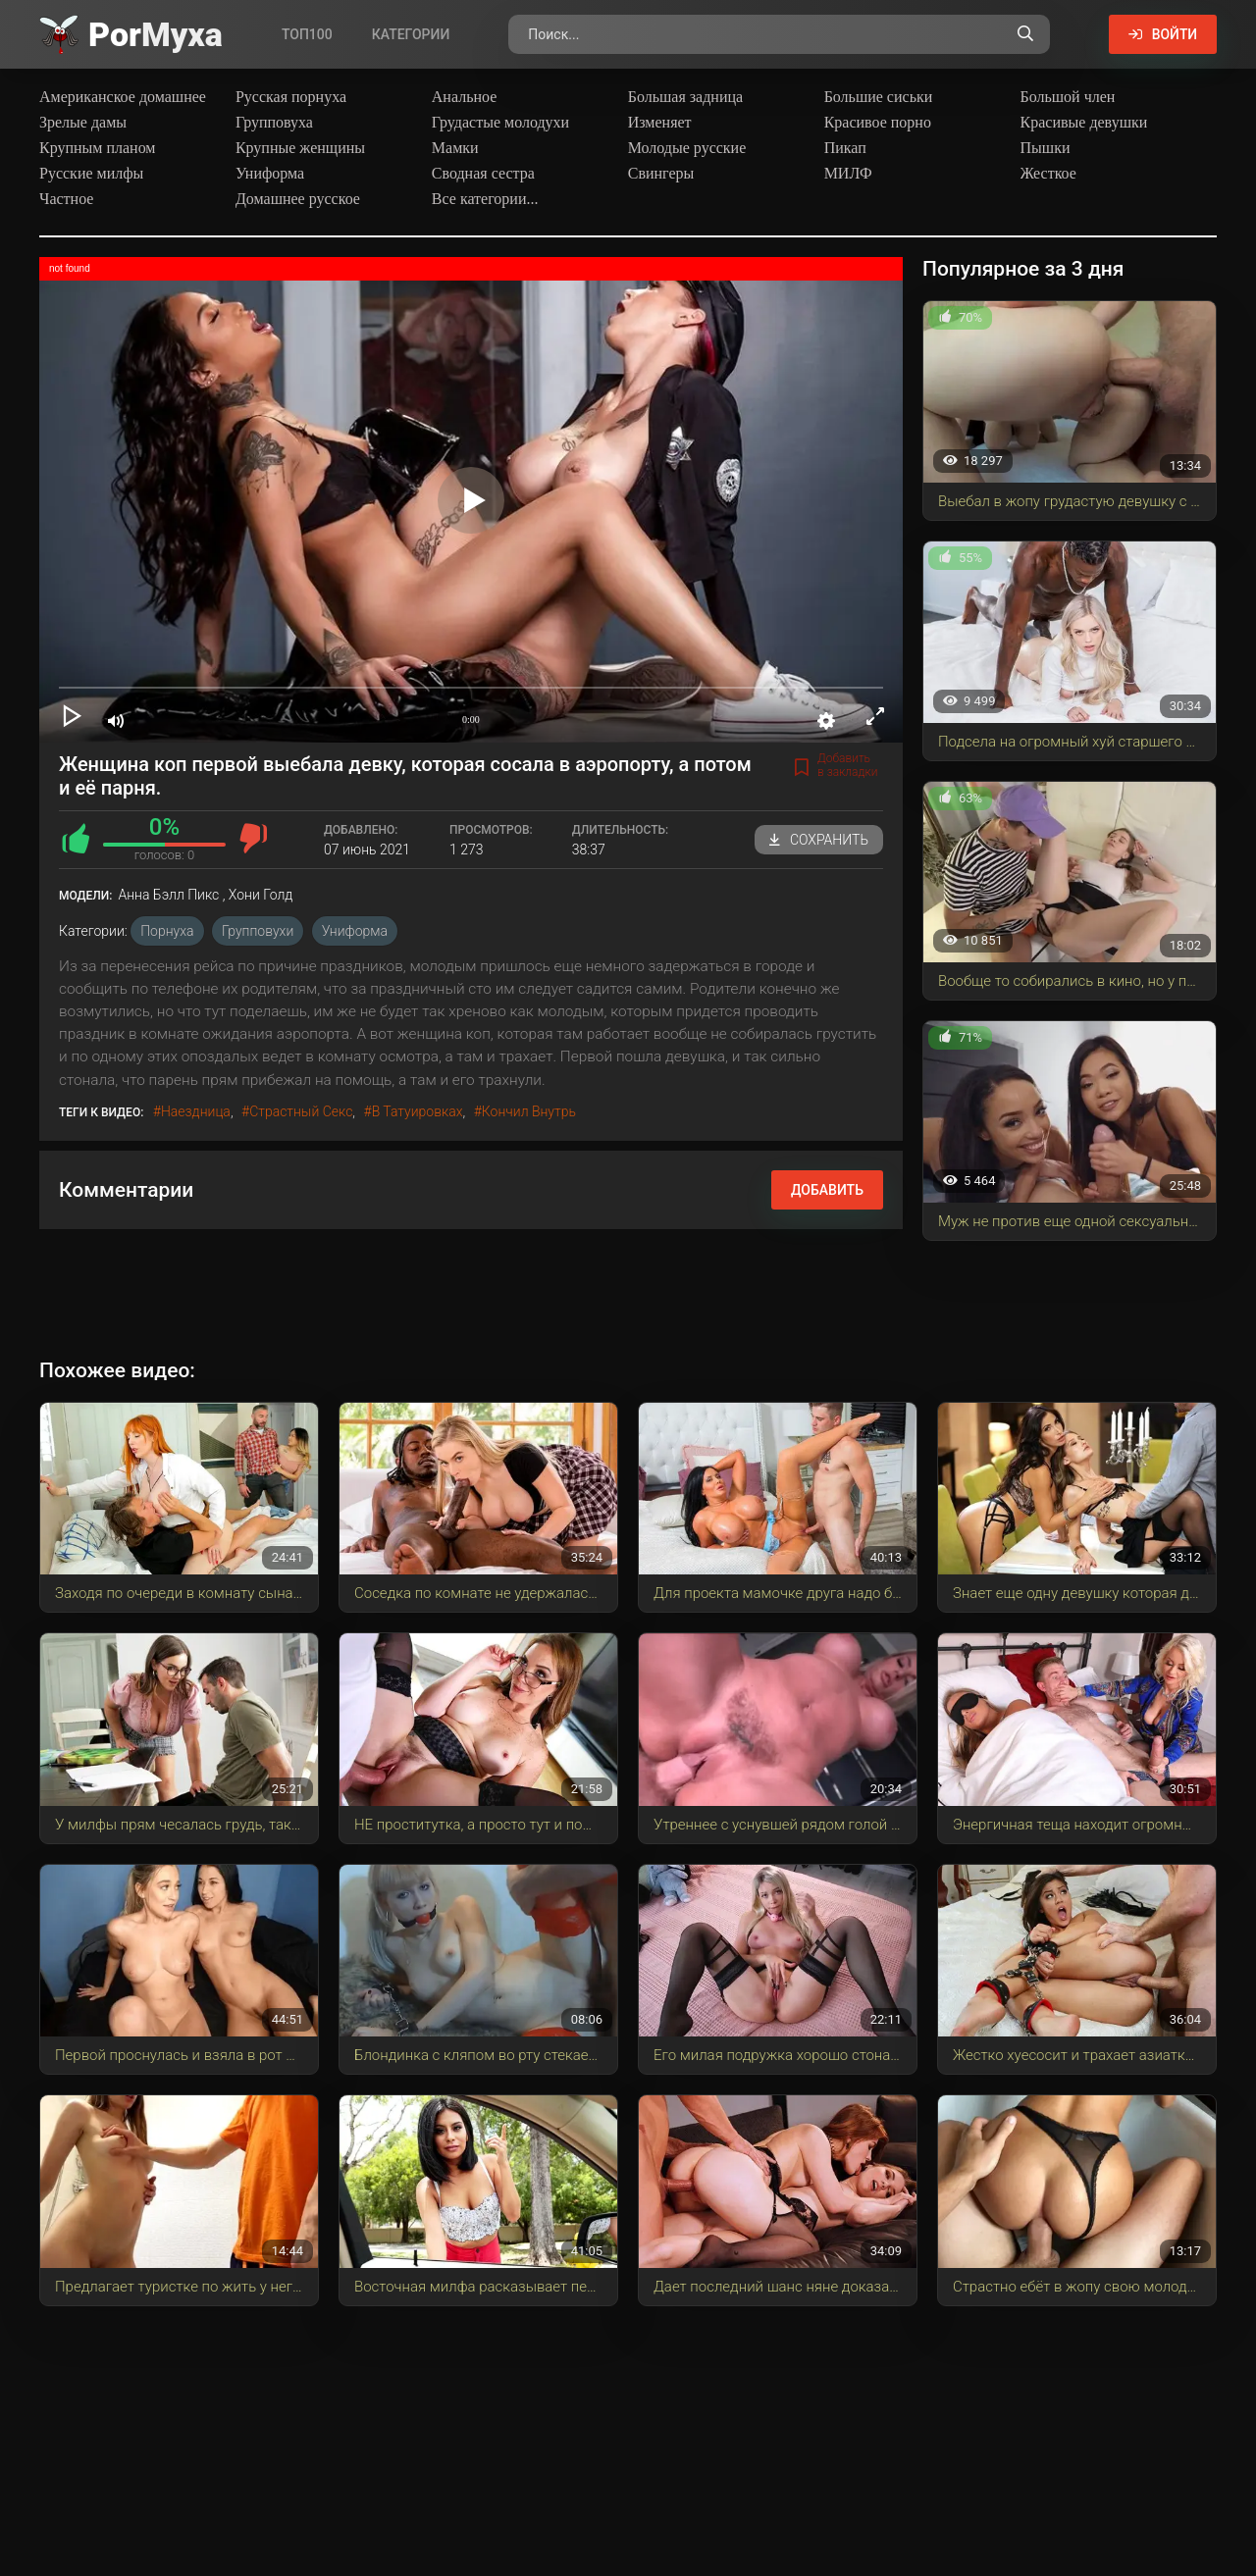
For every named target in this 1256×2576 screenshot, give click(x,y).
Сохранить (818, 840)
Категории (411, 34)
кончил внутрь (529, 1111)
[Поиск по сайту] (1024, 34)
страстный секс (300, 1111)
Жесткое (1048, 173)
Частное (66, 198)
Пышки (1045, 147)
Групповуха (274, 122)
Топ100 (307, 34)
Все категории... (485, 198)
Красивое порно (877, 122)
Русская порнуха (291, 96)
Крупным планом (97, 147)
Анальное (464, 96)
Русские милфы (91, 173)
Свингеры (661, 173)
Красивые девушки (1084, 122)
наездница (196, 1111)
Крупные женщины (300, 147)
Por (155, 34)
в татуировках (417, 1111)
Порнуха (166, 931)
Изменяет (660, 122)
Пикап (845, 147)
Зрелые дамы (83, 122)
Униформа (270, 173)
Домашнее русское (298, 198)
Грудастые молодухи (500, 122)
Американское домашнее (122, 96)
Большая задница (685, 96)
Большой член (1068, 96)
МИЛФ (848, 173)
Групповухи (257, 931)
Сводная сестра (483, 173)
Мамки (455, 147)
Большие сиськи (878, 96)
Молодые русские (687, 147)
